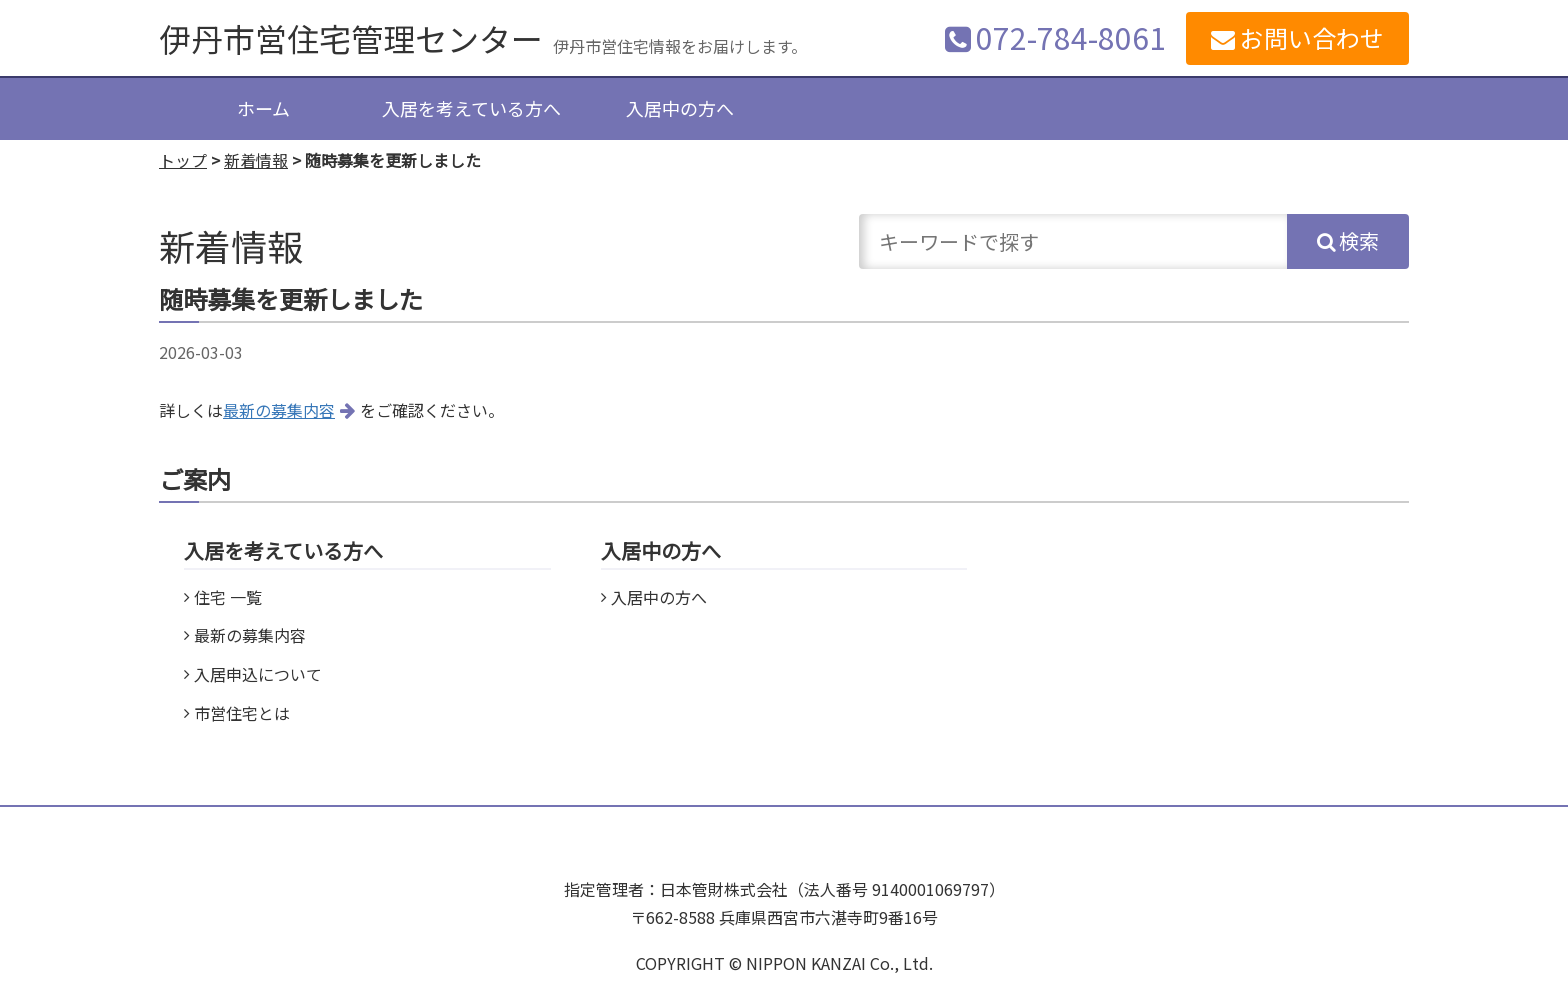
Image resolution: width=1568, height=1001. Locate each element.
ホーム (263, 108)
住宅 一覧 (228, 597)
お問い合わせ (1312, 37)
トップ (183, 160)
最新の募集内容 (279, 410)
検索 (1359, 240)
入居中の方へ (680, 108)
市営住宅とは (242, 713)
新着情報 (256, 160)
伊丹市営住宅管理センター (351, 38)
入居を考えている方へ (471, 108)
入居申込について (258, 674)
